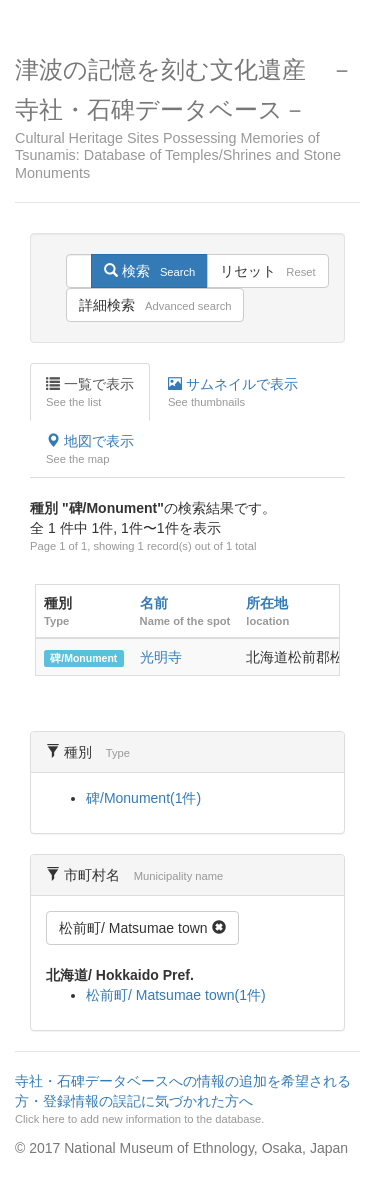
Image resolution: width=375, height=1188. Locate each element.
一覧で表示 (90, 393)
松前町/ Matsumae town (142, 928)
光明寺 (161, 657)
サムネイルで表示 (233, 393)
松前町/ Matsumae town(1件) (176, 995)
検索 (149, 271)
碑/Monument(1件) (143, 798)
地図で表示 (90, 450)
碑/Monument (83, 658)
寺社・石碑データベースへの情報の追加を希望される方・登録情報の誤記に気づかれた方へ (185, 1100)
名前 (154, 603)
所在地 (267, 603)
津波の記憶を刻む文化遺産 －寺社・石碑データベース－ (187, 119)
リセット (267, 271)
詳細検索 (155, 305)
